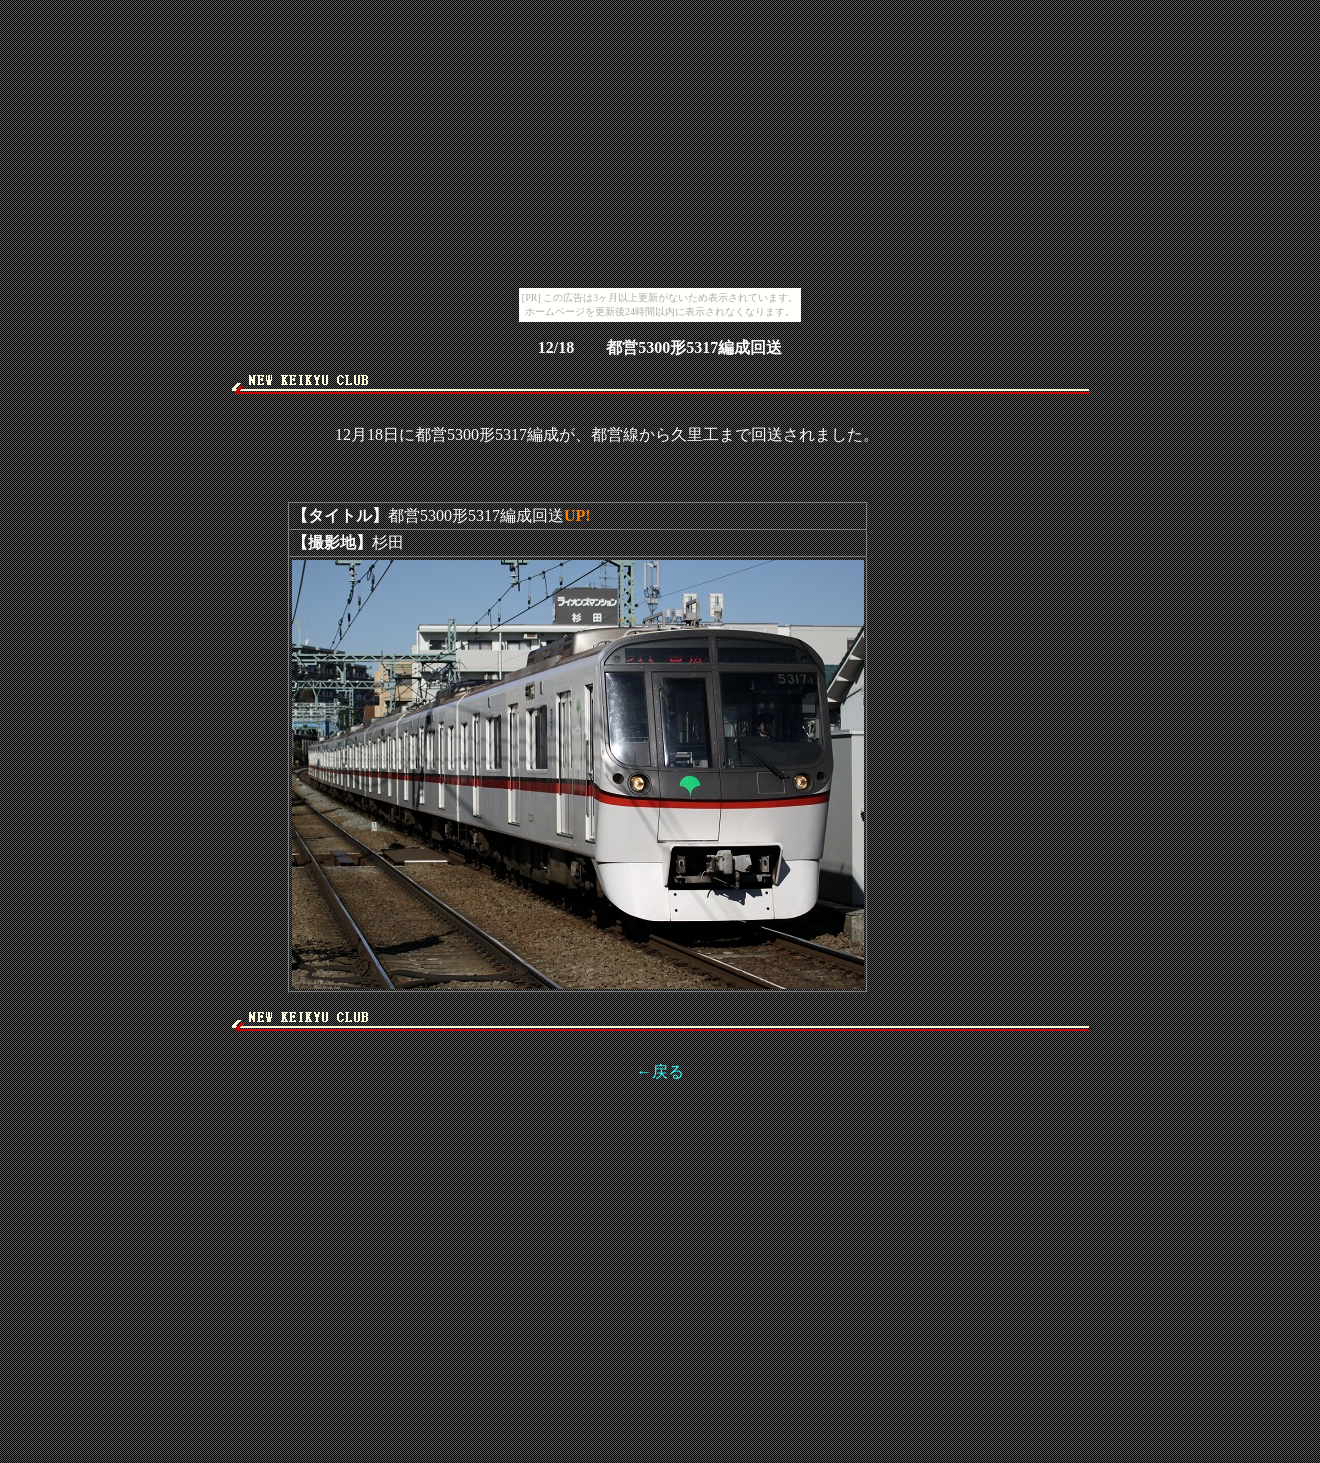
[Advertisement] (660, 401)
